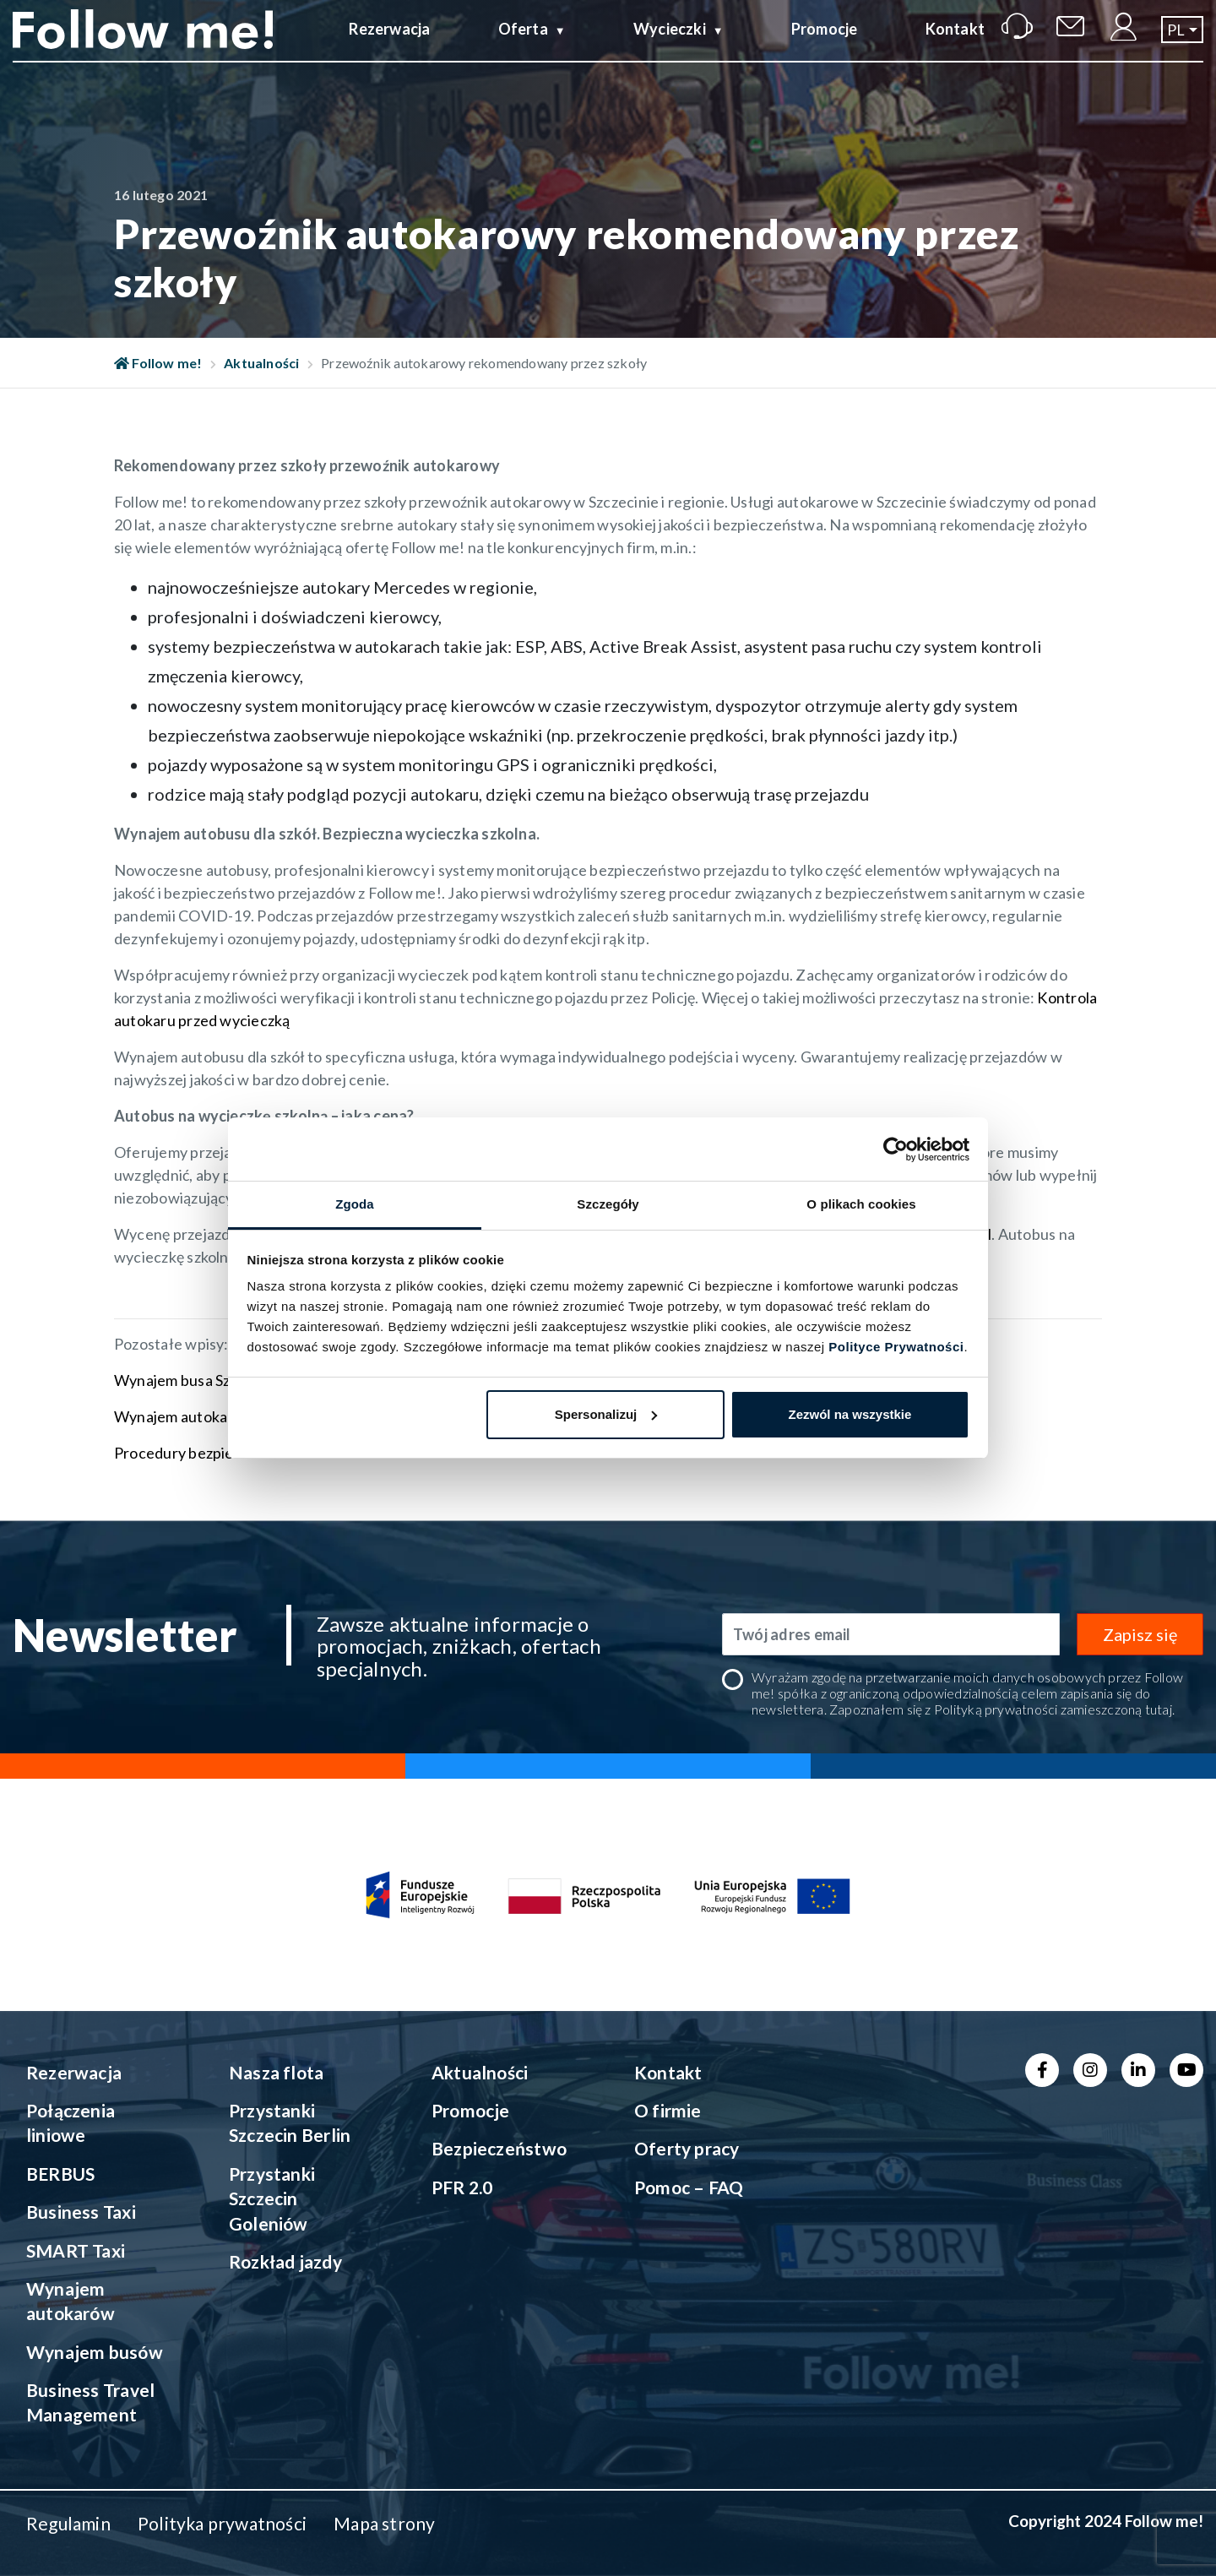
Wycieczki (669, 44)
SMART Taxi (75, 2250)
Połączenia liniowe (70, 2122)
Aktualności (261, 363)
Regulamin (68, 2523)
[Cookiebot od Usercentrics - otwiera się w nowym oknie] (895, 1149)
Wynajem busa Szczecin (194, 1380)
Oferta (523, 44)
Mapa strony (384, 2523)
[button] (1182, 45)
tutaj (1158, 1709)
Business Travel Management (90, 2402)
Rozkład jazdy (285, 2261)
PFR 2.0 (462, 2187)
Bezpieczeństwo (499, 2148)
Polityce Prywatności (896, 1347)
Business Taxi (81, 2211)
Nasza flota (276, 2072)
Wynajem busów (94, 2351)
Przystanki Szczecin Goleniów (272, 2198)
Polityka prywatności (222, 2523)
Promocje (824, 44)
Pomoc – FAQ (688, 2187)
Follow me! (158, 363)
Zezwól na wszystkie (849, 1414)
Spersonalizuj (606, 1414)
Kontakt (955, 44)
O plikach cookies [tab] (860, 1204)
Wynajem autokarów (70, 2300)
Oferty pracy (687, 2148)
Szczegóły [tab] (607, 1204)
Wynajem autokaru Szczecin (210, 1416)
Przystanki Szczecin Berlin (289, 2122)
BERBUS (60, 2173)
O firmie (668, 2110)
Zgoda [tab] (354, 1204)
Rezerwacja (389, 44)
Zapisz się (1140, 1634)
